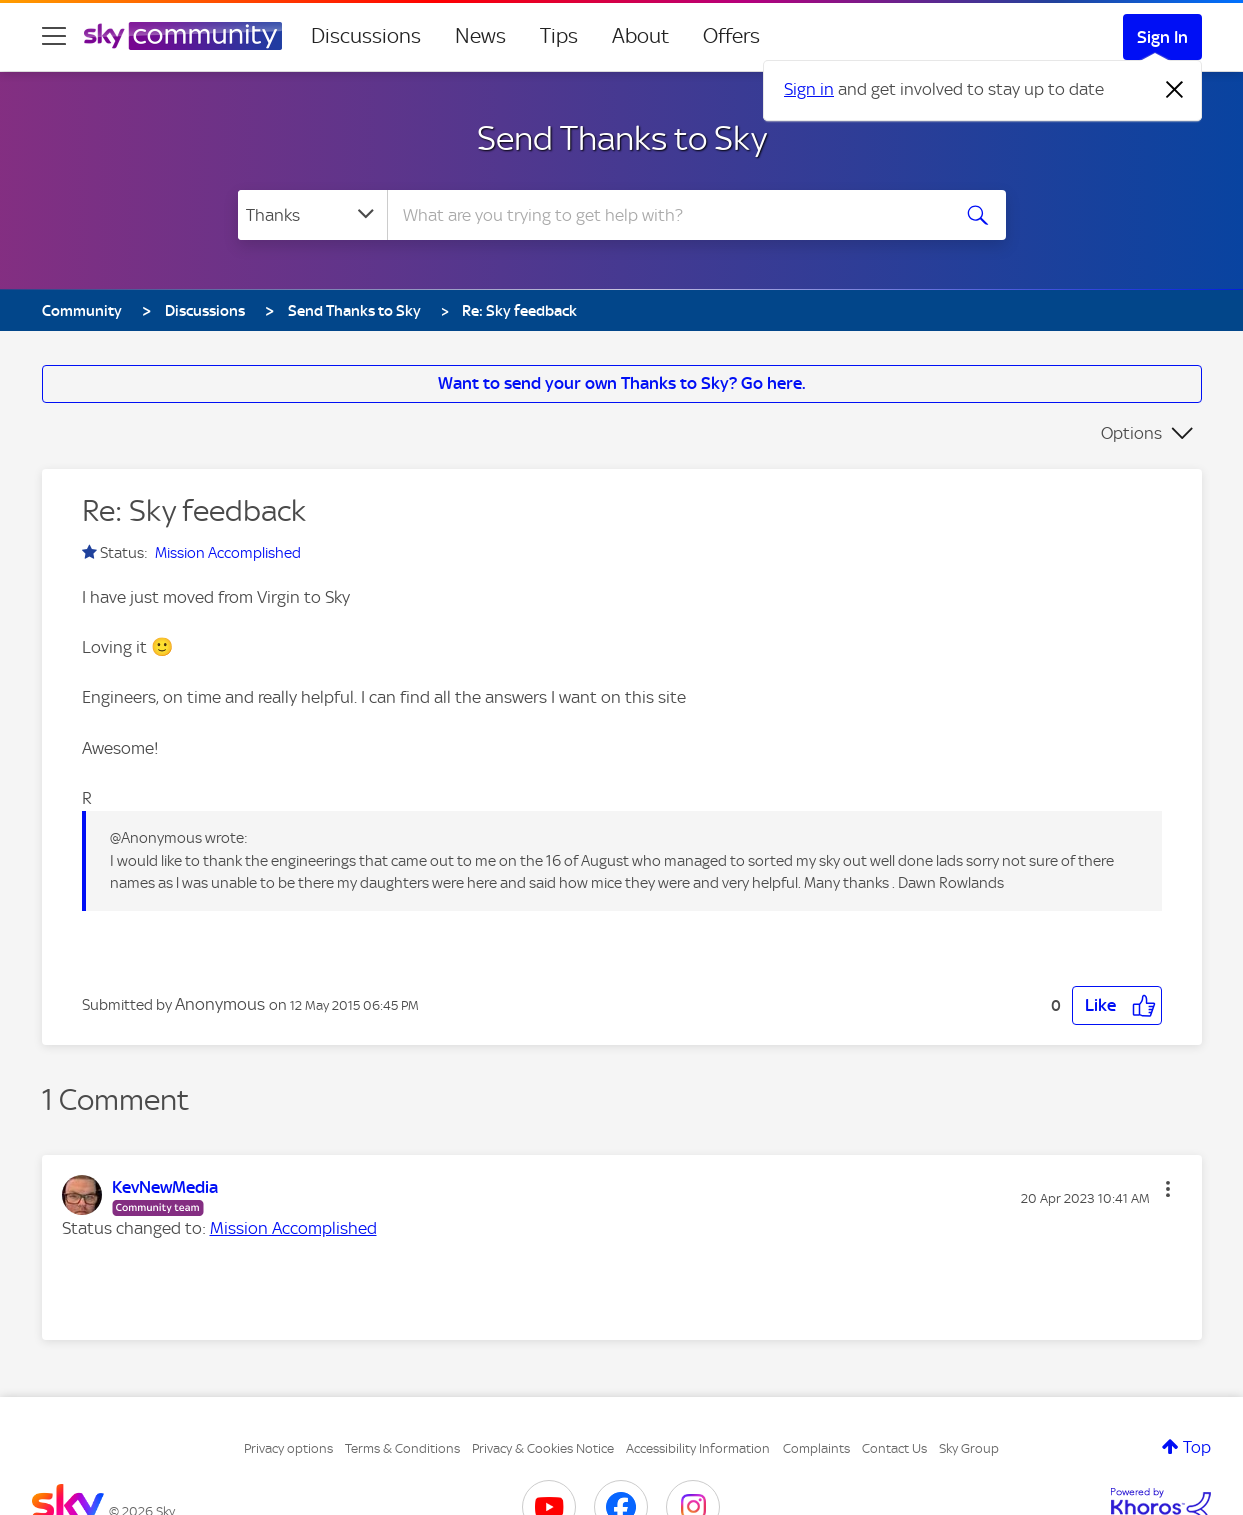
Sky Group (969, 1448)
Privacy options (288, 1448)
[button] (1117, 1005)
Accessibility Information (698, 1448)
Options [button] (1131, 433)
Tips (559, 36)
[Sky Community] (183, 36)
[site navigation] (54, 36)
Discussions (366, 36)
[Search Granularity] (312, 215)
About (640, 36)
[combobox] (666, 215)
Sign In (1162, 37)
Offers (731, 36)
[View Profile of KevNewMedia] (165, 1187)
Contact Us (894, 1448)
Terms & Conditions (402, 1448)
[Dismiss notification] (1175, 90)
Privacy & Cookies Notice (543, 1448)
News (480, 36)
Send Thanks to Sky (622, 138)
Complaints (816, 1448)
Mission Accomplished (228, 553)
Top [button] (1197, 1447)
